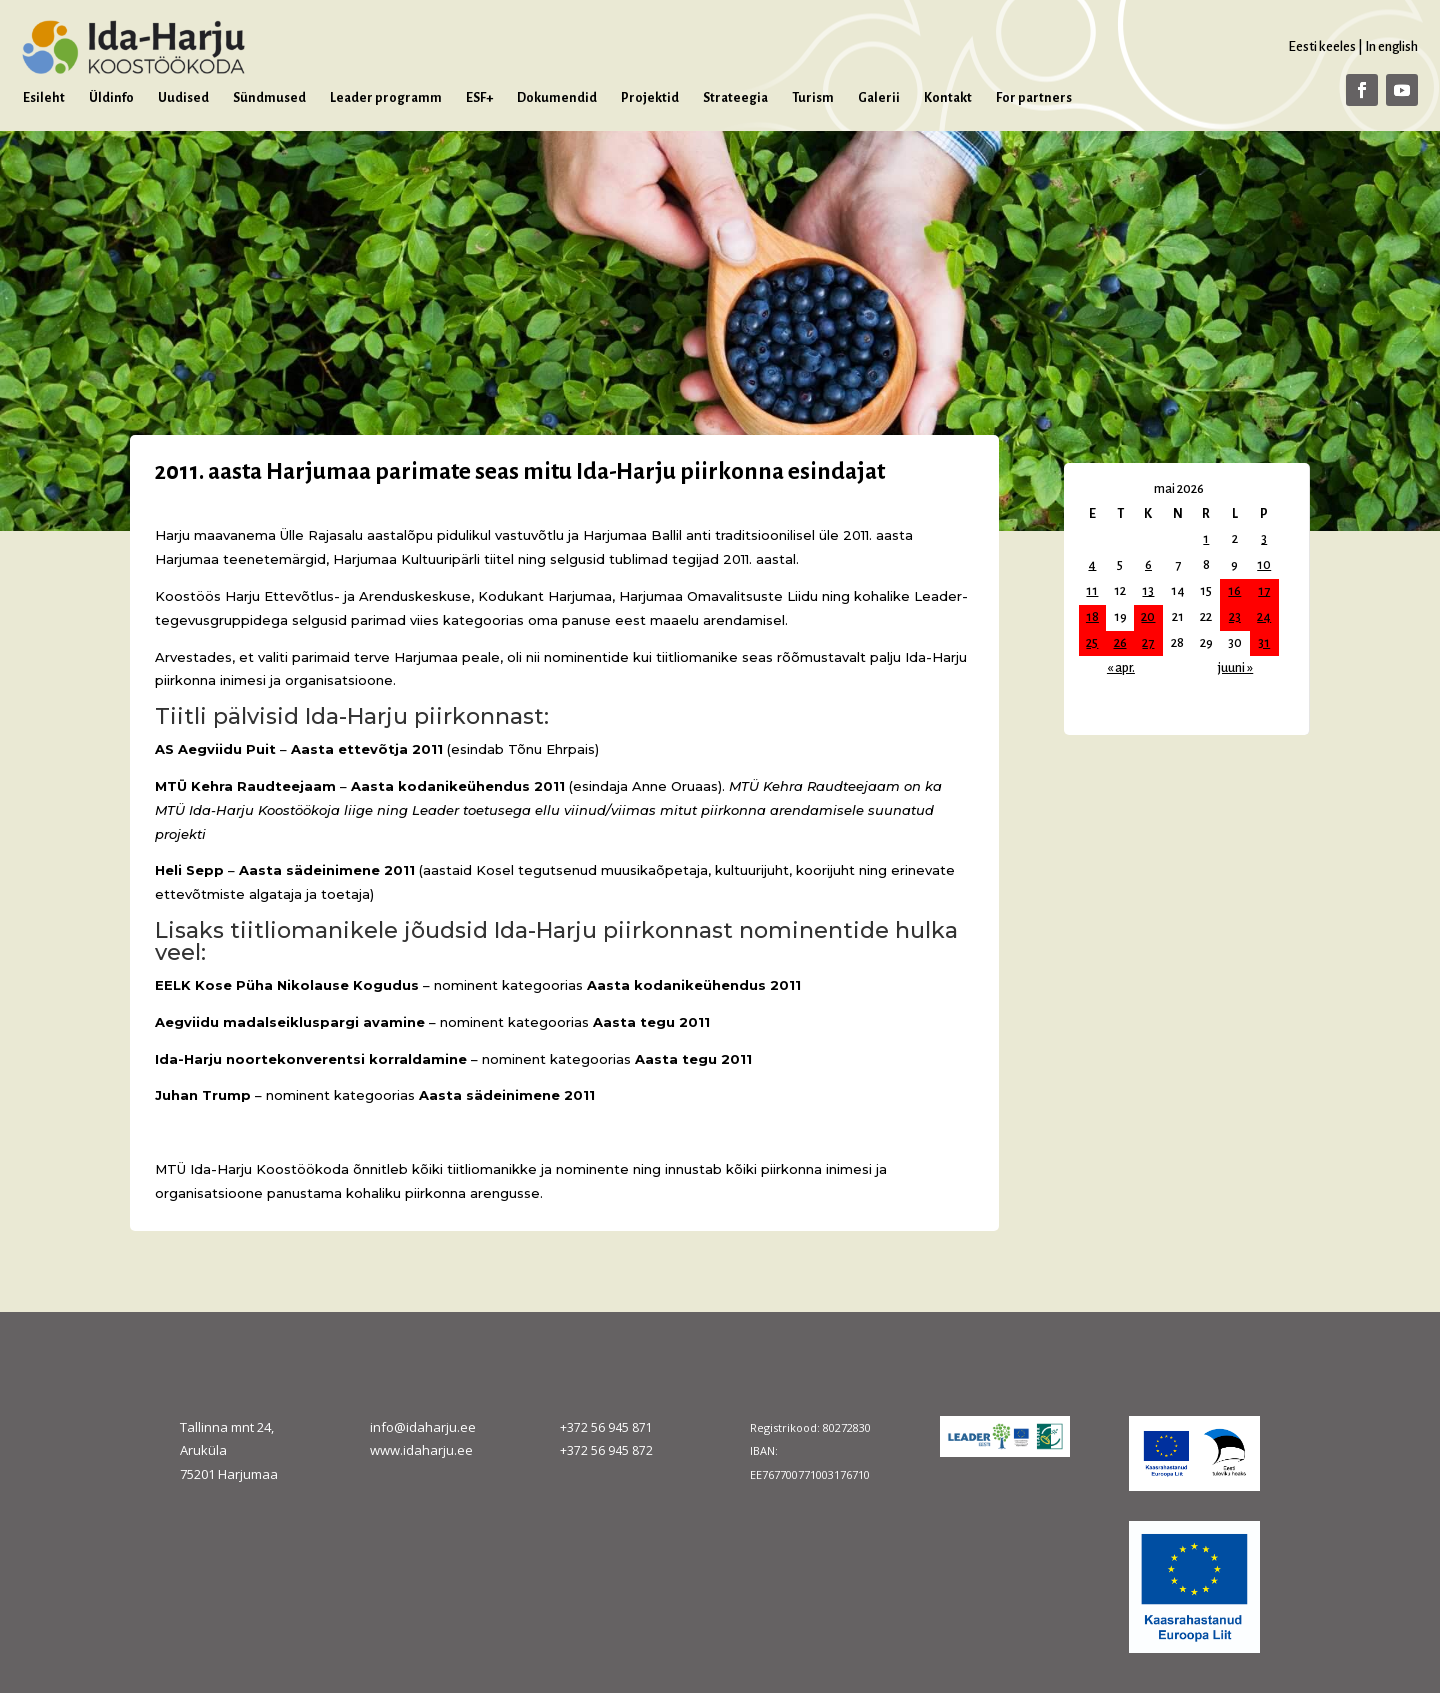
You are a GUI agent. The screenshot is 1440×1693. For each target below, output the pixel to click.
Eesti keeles (1322, 46)
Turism (813, 98)
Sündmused (269, 98)
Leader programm (386, 98)
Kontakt (948, 98)
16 (1234, 591)
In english (1391, 46)
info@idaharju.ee (423, 1427)
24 (1264, 617)
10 (1264, 565)
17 (1264, 591)
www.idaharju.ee (421, 1450)
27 (1148, 643)
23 (1235, 617)
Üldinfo (111, 98)
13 (1148, 591)
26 (1120, 643)
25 (1092, 643)
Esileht (44, 98)
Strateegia (735, 98)
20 (1148, 617)
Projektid (650, 98)
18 (1092, 617)
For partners (1034, 98)
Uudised (183, 98)
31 (1264, 643)
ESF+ (479, 98)
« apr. (1121, 668)
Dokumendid (557, 98)
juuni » (1235, 668)
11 (1092, 591)
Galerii (879, 98)
